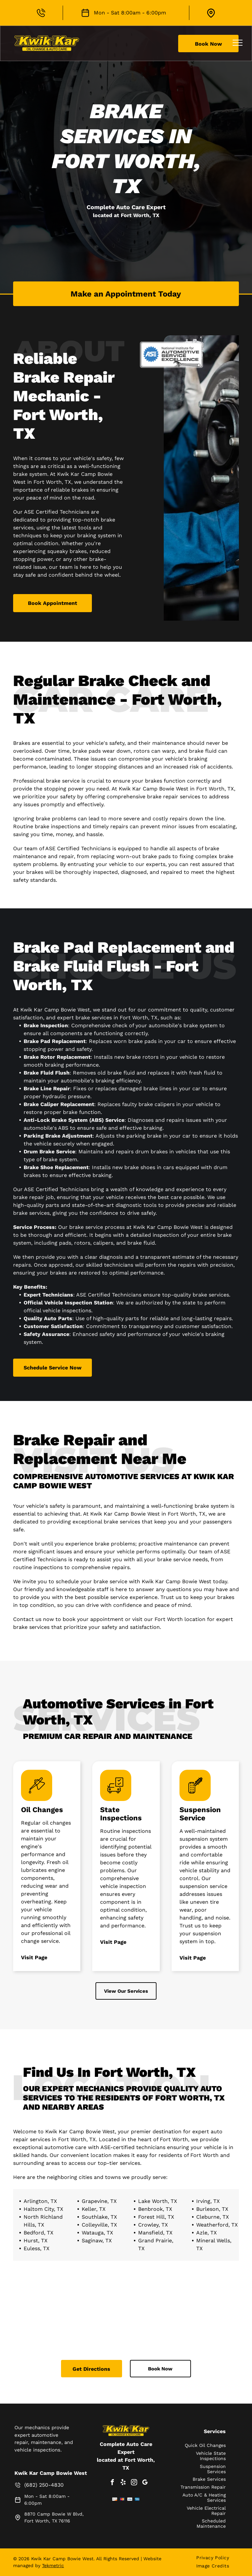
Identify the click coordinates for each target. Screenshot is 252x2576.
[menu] (237, 42)
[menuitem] (212, 2557)
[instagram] (133, 2483)
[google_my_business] (144, 2483)
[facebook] (112, 2483)
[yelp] (123, 2483)
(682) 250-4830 (44, 2485)
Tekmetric (53, 2565)
